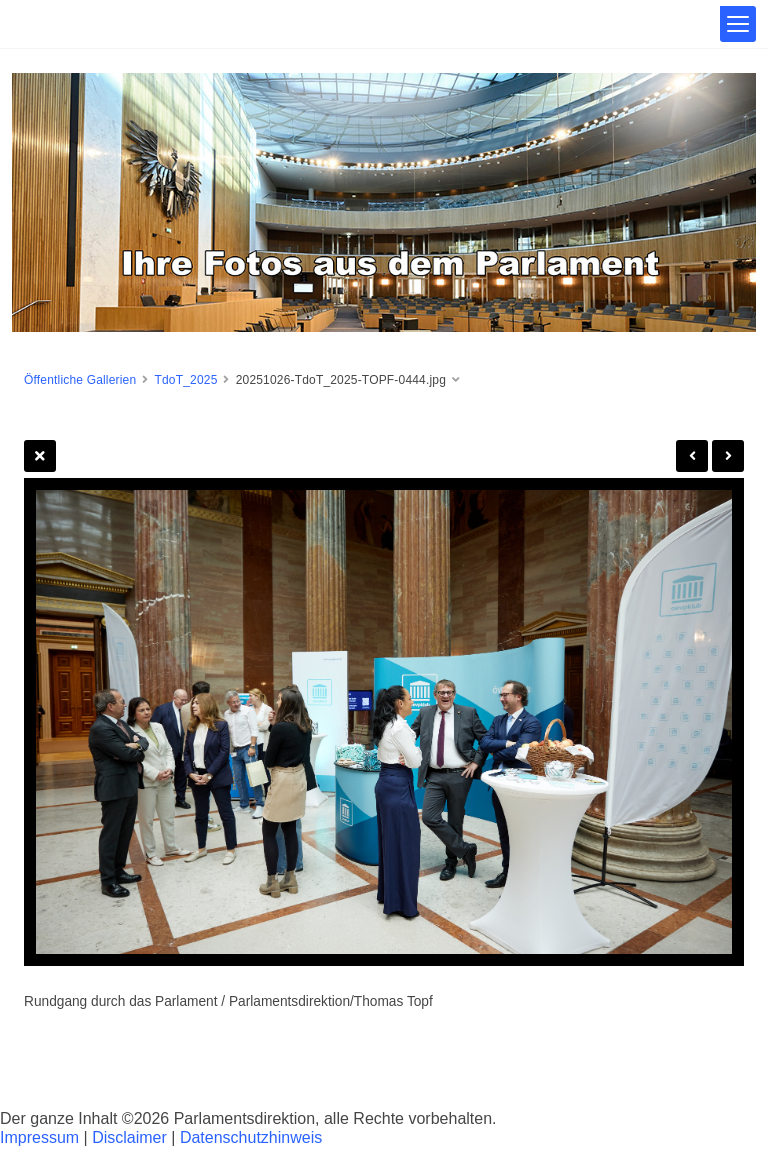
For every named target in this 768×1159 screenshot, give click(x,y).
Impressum (39, 1137)
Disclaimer (129, 1137)
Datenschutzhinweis (251, 1137)
